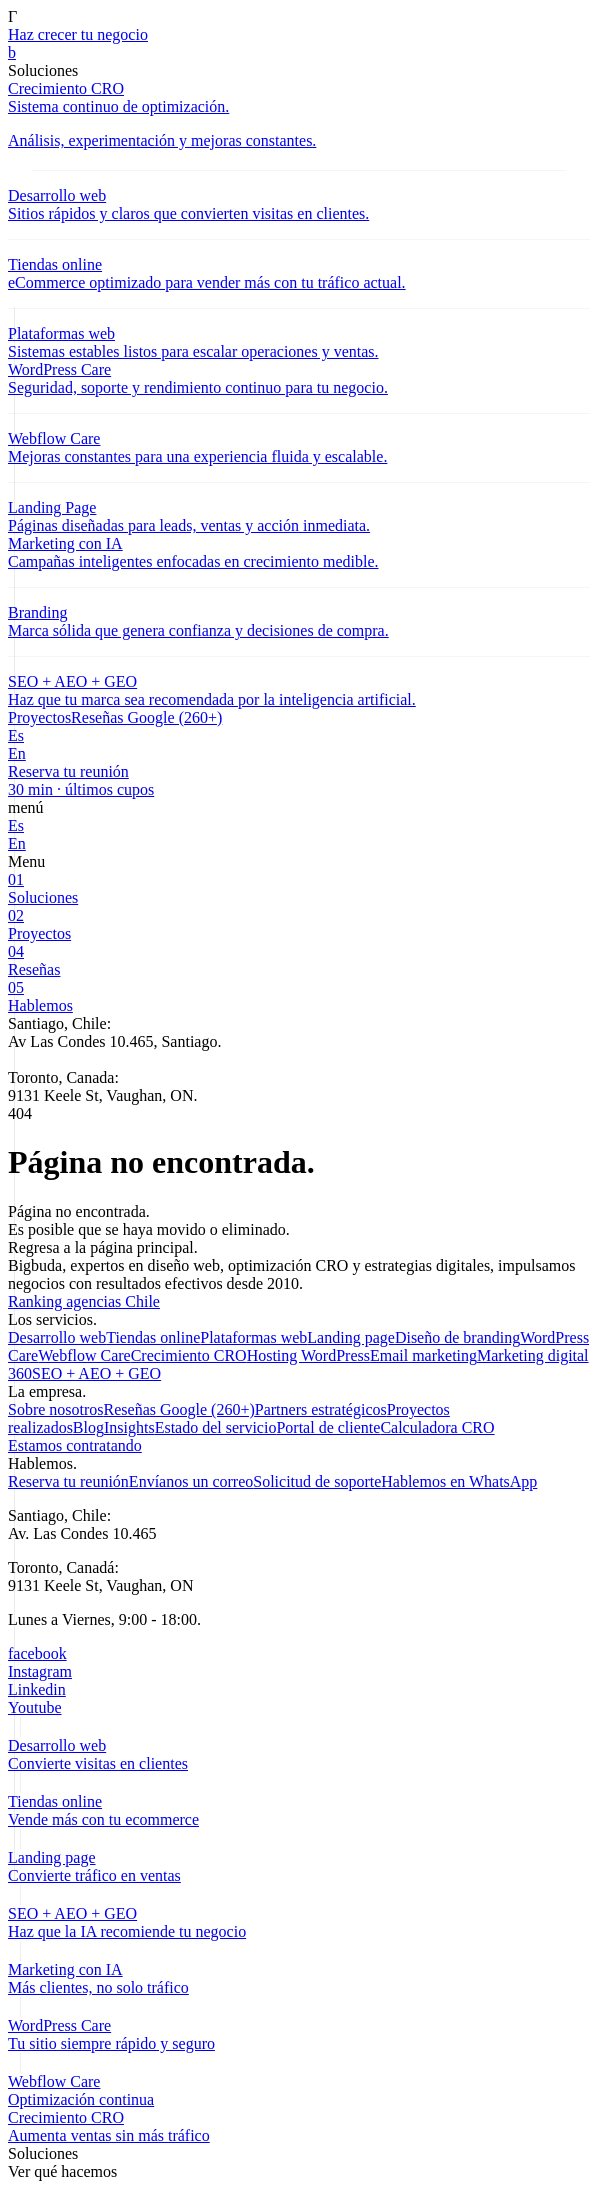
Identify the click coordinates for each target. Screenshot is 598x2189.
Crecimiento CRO (189, 1355)
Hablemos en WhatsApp (459, 1481)
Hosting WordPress (308, 1355)
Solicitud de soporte (317, 1481)
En (17, 753)
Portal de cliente (328, 1427)
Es (16, 735)
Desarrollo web (57, 1337)
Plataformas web (253, 1337)
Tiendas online (153, 1337)
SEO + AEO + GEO (96, 1373)
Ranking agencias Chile (84, 1301)
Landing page (351, 1337)
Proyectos (39, 717)
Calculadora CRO (437, 1427)
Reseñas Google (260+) (146, 717)
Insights (129, 1427)
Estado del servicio (216, 1427)
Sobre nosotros (56, 1409)
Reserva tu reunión (68, 1481)
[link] (299, 53)
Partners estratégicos (321, 1409)
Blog (88, 1427)
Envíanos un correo (191, 1481)
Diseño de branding (457, 1337)
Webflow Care (84, 1355)
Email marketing (423, 1355)
